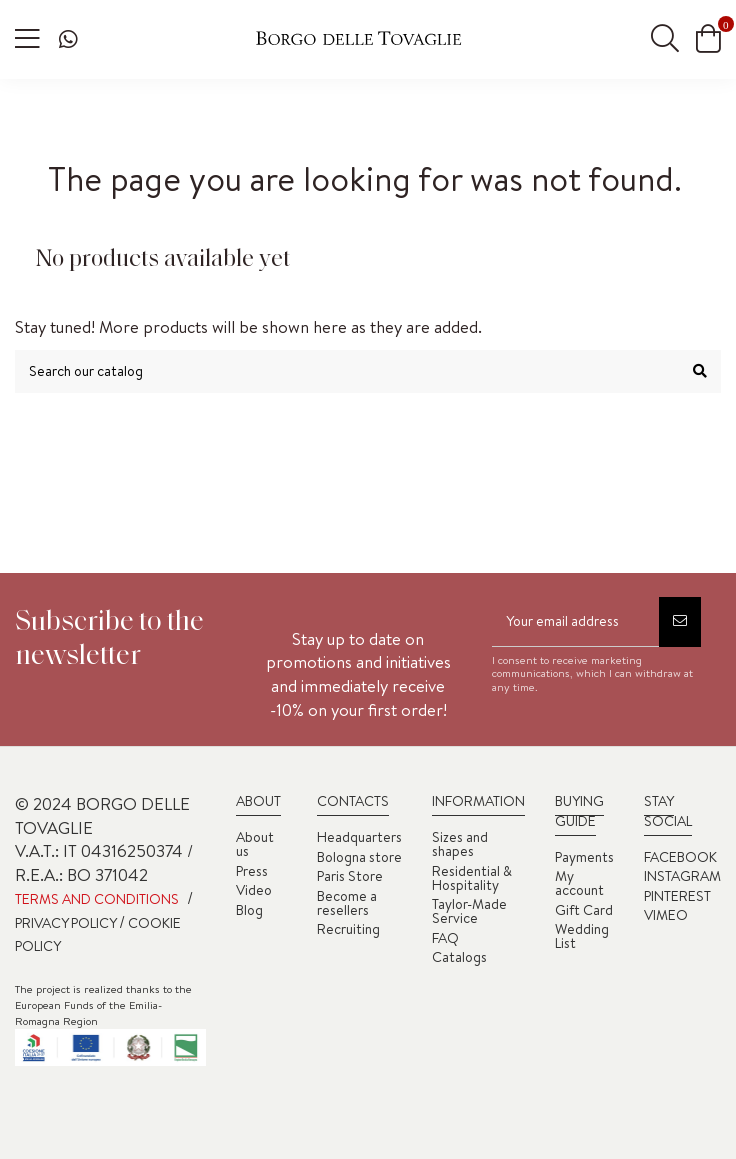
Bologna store (359, 857)
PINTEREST (677, 896)
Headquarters (359, 837)
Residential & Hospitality (472, 878)
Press (252, 871)
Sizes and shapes (460, 844)
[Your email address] (575, 622)
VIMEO (666, 915)
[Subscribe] (680, 622)
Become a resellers (347, 903)
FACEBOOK (680, 857)
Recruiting (348, 929)
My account (579, 883)
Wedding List (582, 936)
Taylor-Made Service (469, 911)
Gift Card (584, 910)
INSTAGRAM (682, 876)
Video (254, 890)
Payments (584, 857)
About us (255, 844)
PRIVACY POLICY (67, 923)
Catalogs (459, 957)
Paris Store (350, 876)
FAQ (445, 938)
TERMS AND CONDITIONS (97, 899)
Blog (249, 910)
